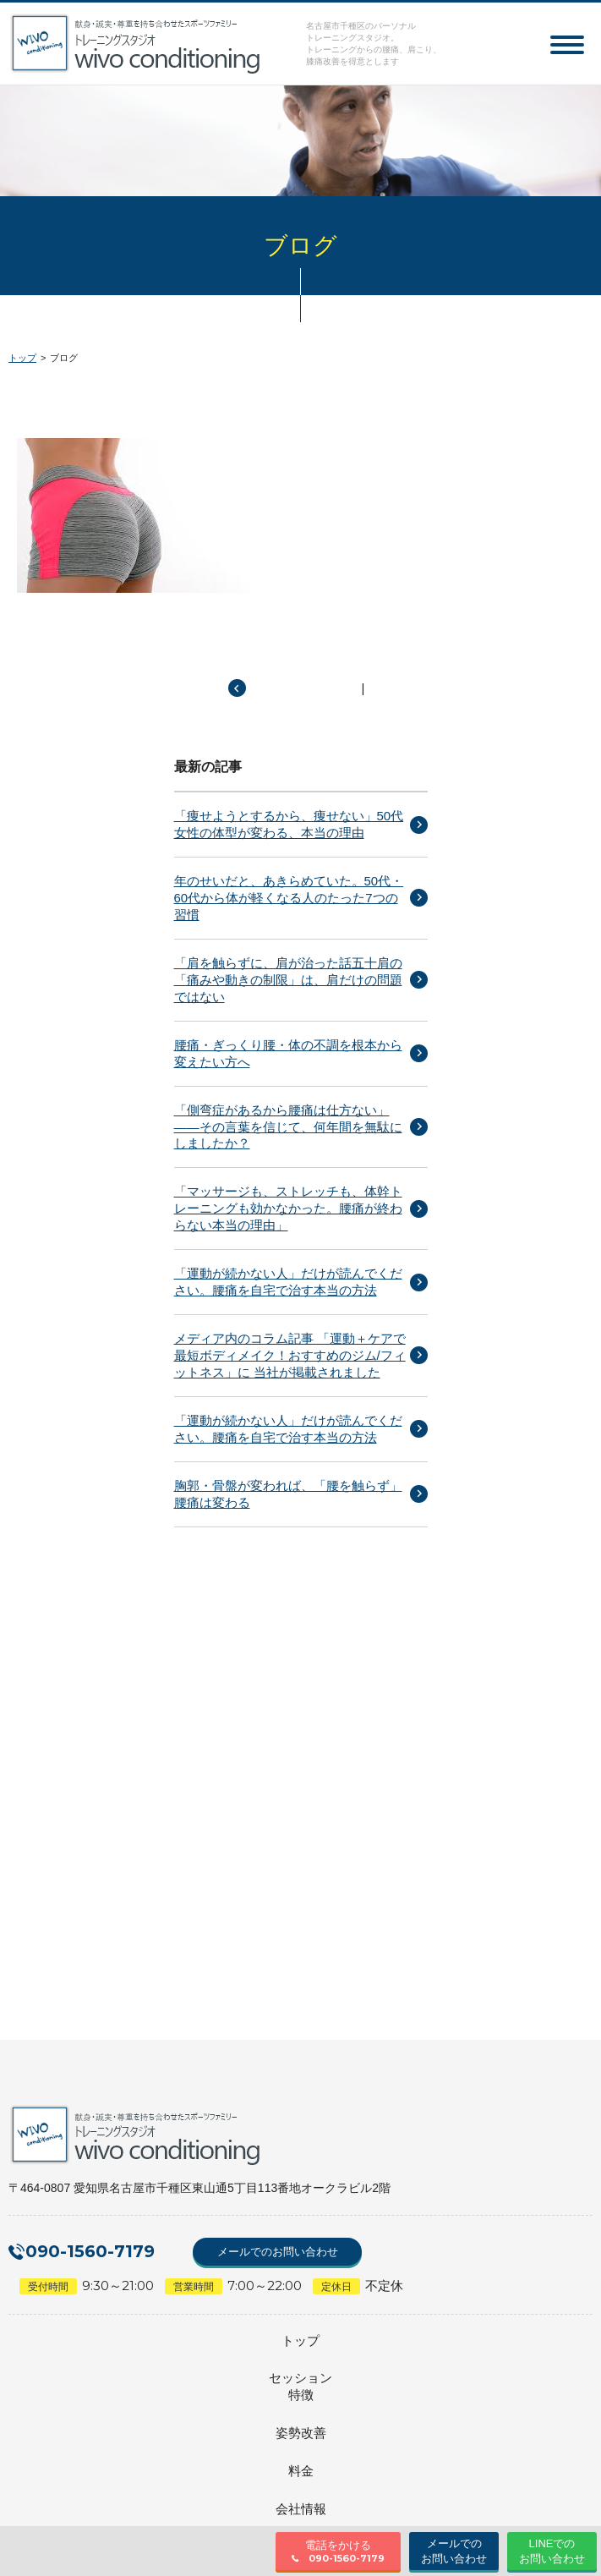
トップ (22, 358)
